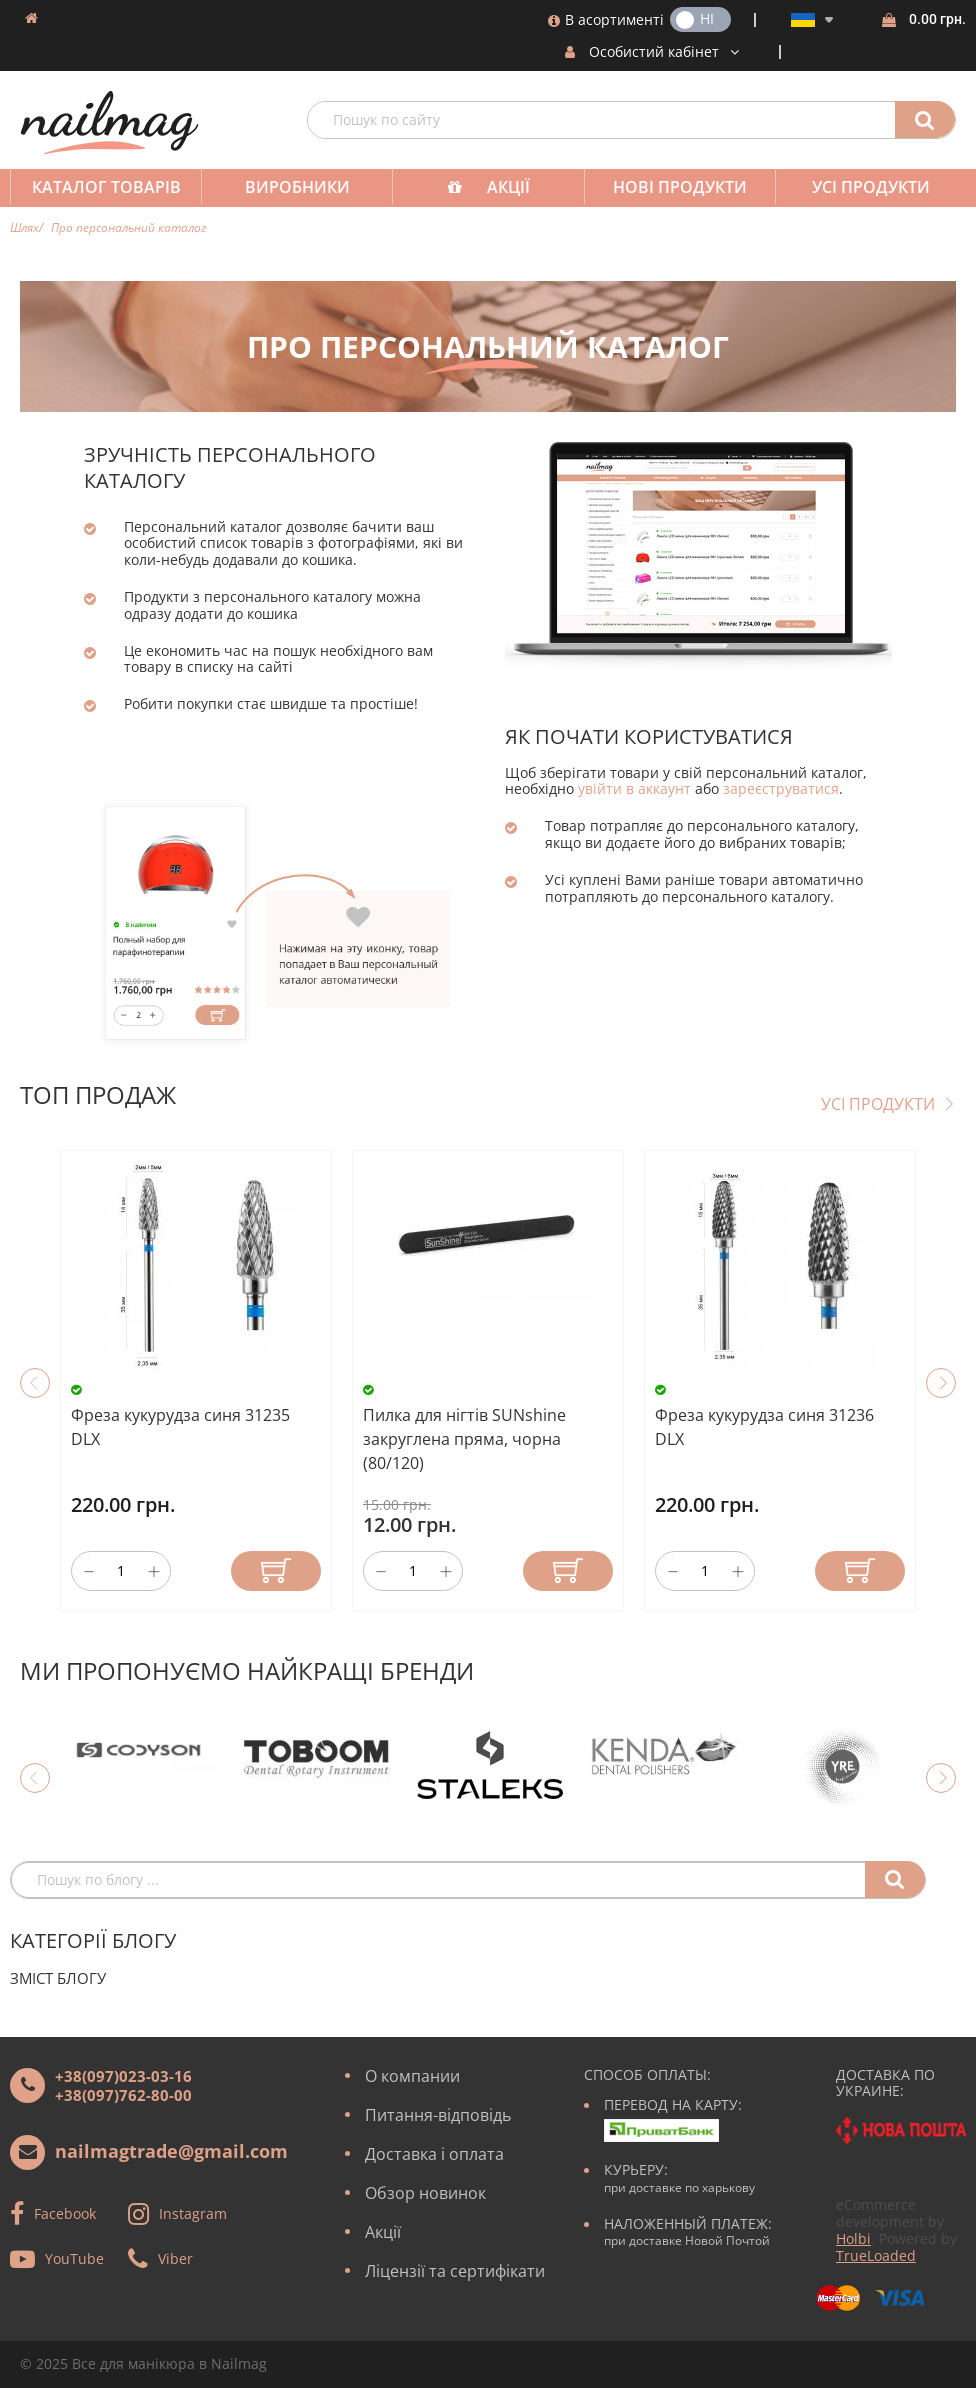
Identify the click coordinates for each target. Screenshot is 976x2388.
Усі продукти (871, 187)
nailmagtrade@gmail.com (171, 2151)
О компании (412, 2076)
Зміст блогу (58, 1978)
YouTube (74, 2257)
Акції (508, 187)
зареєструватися (781, 788)
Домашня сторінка (31, 18)
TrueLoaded (876, 2255)
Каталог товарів (106, 187)
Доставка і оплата (434, 2154)
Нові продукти (680, 187)
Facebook (65, 2212)
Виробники (297, 187)
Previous (35, 1383)
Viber (175, 2257)
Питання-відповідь (438, 2115)
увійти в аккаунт (634, 788)
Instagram (193, 2212)
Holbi (853, 2238)
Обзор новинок (425, 2193)
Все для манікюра (133, 2363)
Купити (276, 1571)
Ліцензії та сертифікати (455, 2271)
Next (941, 1383)
